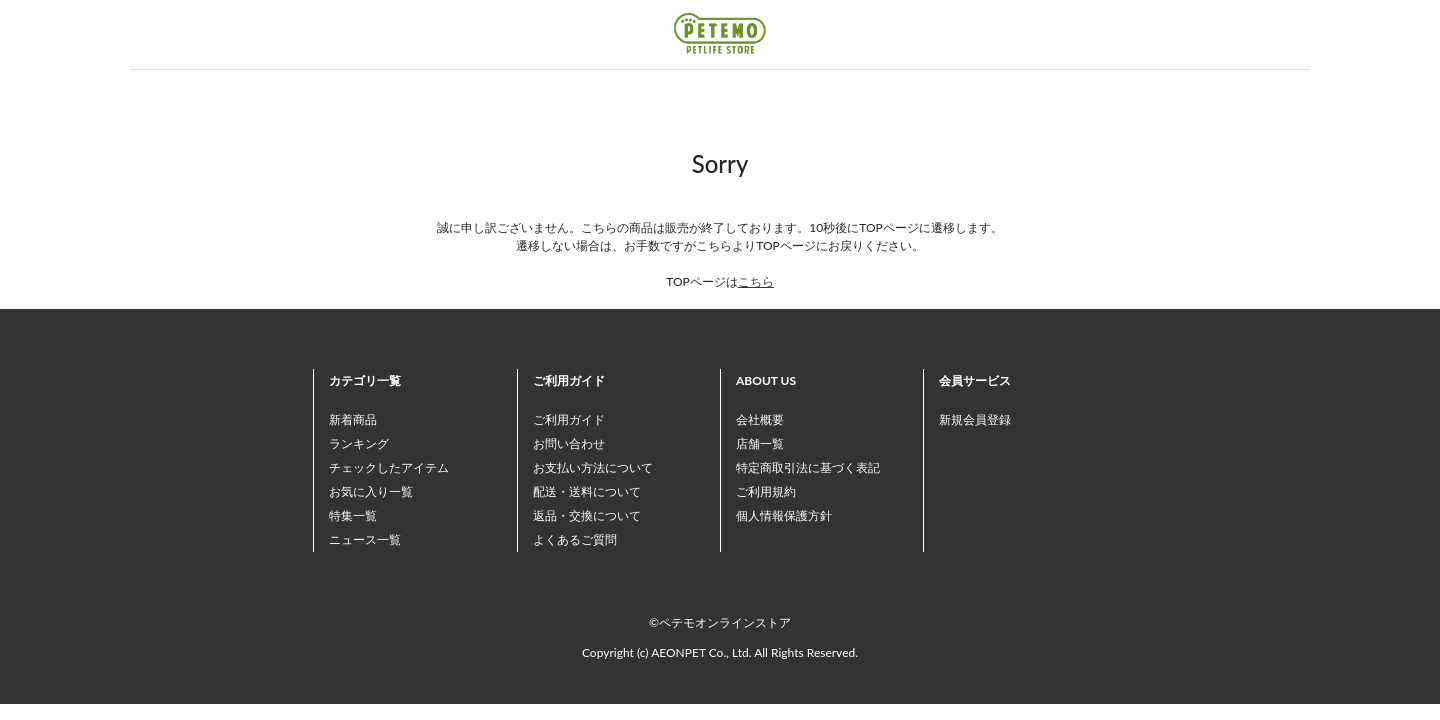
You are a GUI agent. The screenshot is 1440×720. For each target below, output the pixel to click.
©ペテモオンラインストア (720, 622)
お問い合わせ (569, 443)
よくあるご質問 (575, 539)
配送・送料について (587, 491)
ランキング (359, 443)
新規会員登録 (975, 419)
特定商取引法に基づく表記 (808, 467)
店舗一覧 (760, 443)
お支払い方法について (593, 467)
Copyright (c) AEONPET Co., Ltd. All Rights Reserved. (720, 652)
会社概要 (760, 419)
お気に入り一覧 (371, 491)
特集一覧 (353, 515)
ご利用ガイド (569, 419)
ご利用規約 (766, 491)
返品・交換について (587, 515)
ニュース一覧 (365, 539)
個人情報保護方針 (784, 515)
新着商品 (353, 419)
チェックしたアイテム (389, 467)
